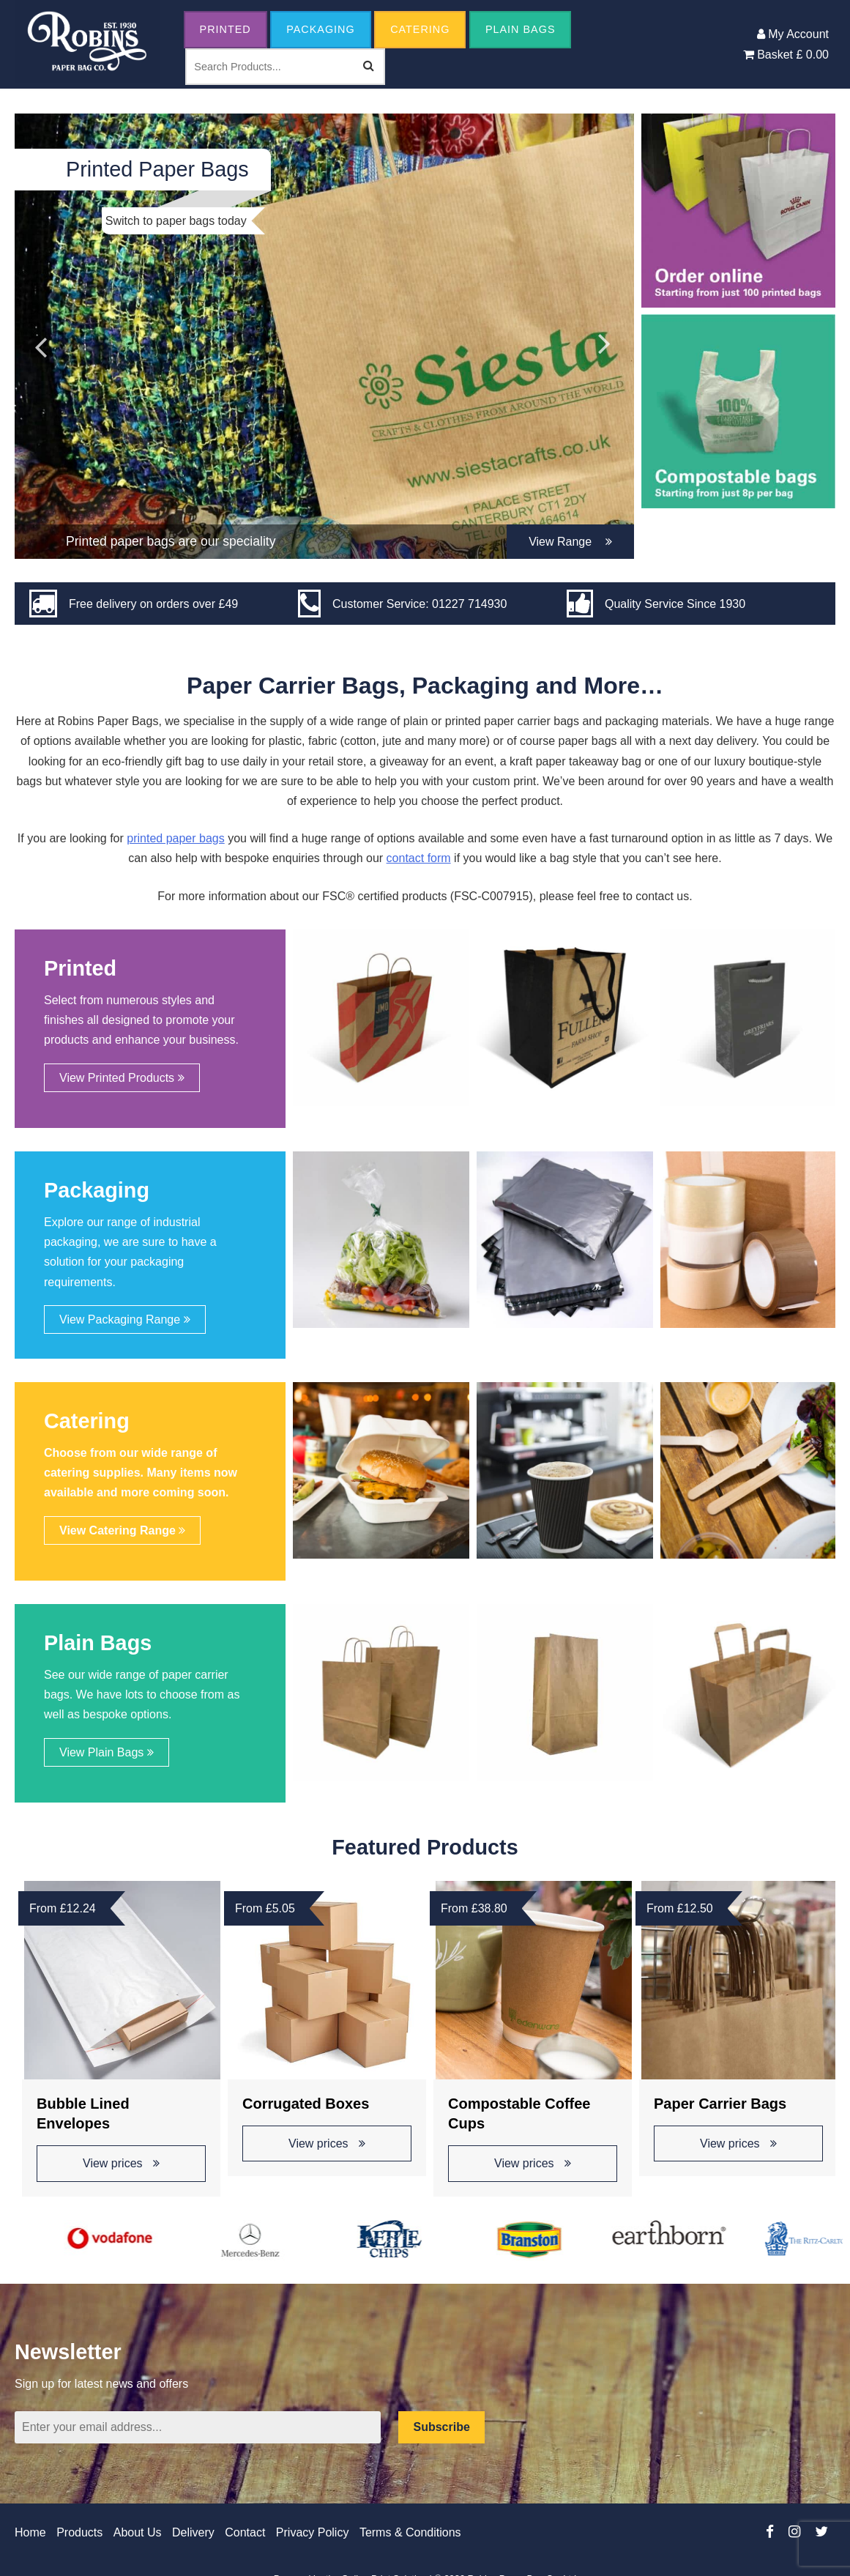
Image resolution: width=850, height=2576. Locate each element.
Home (30, 2532)
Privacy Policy (312, 2532)
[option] (324, 336)
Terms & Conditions (410, 2532)
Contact (245, 2532)
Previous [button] (40, 336)
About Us (137, 2532)
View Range (570, 541)
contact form (419, 858)
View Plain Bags (106, 1752)
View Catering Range (122, 1530)
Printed (225, 29)
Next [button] (605, 336)
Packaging (320, 29)
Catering (420, 29)
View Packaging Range (124, 1319)
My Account (793, 34)
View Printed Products (121, 1078)
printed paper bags (175, 838)
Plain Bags (520, 29)
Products (79, 2532)
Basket (786, 54)
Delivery (193, 2532)
